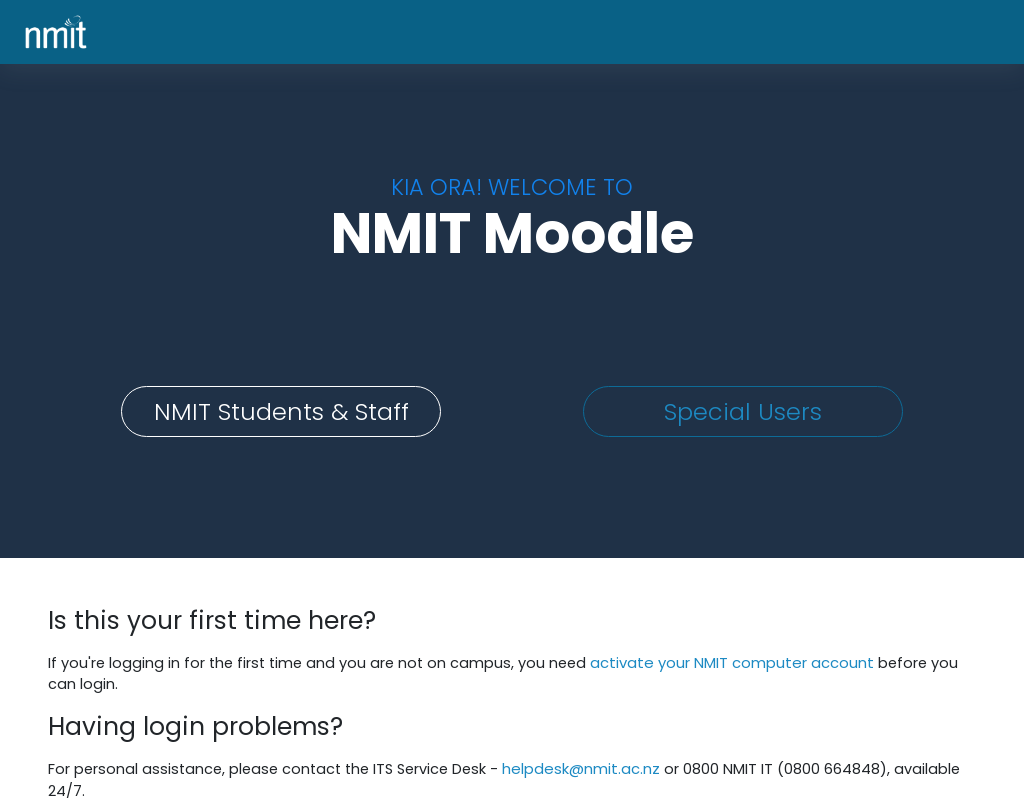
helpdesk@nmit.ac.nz (595, 768)
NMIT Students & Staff (281, 411)
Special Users (743, 411)
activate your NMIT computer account (742, 662)
